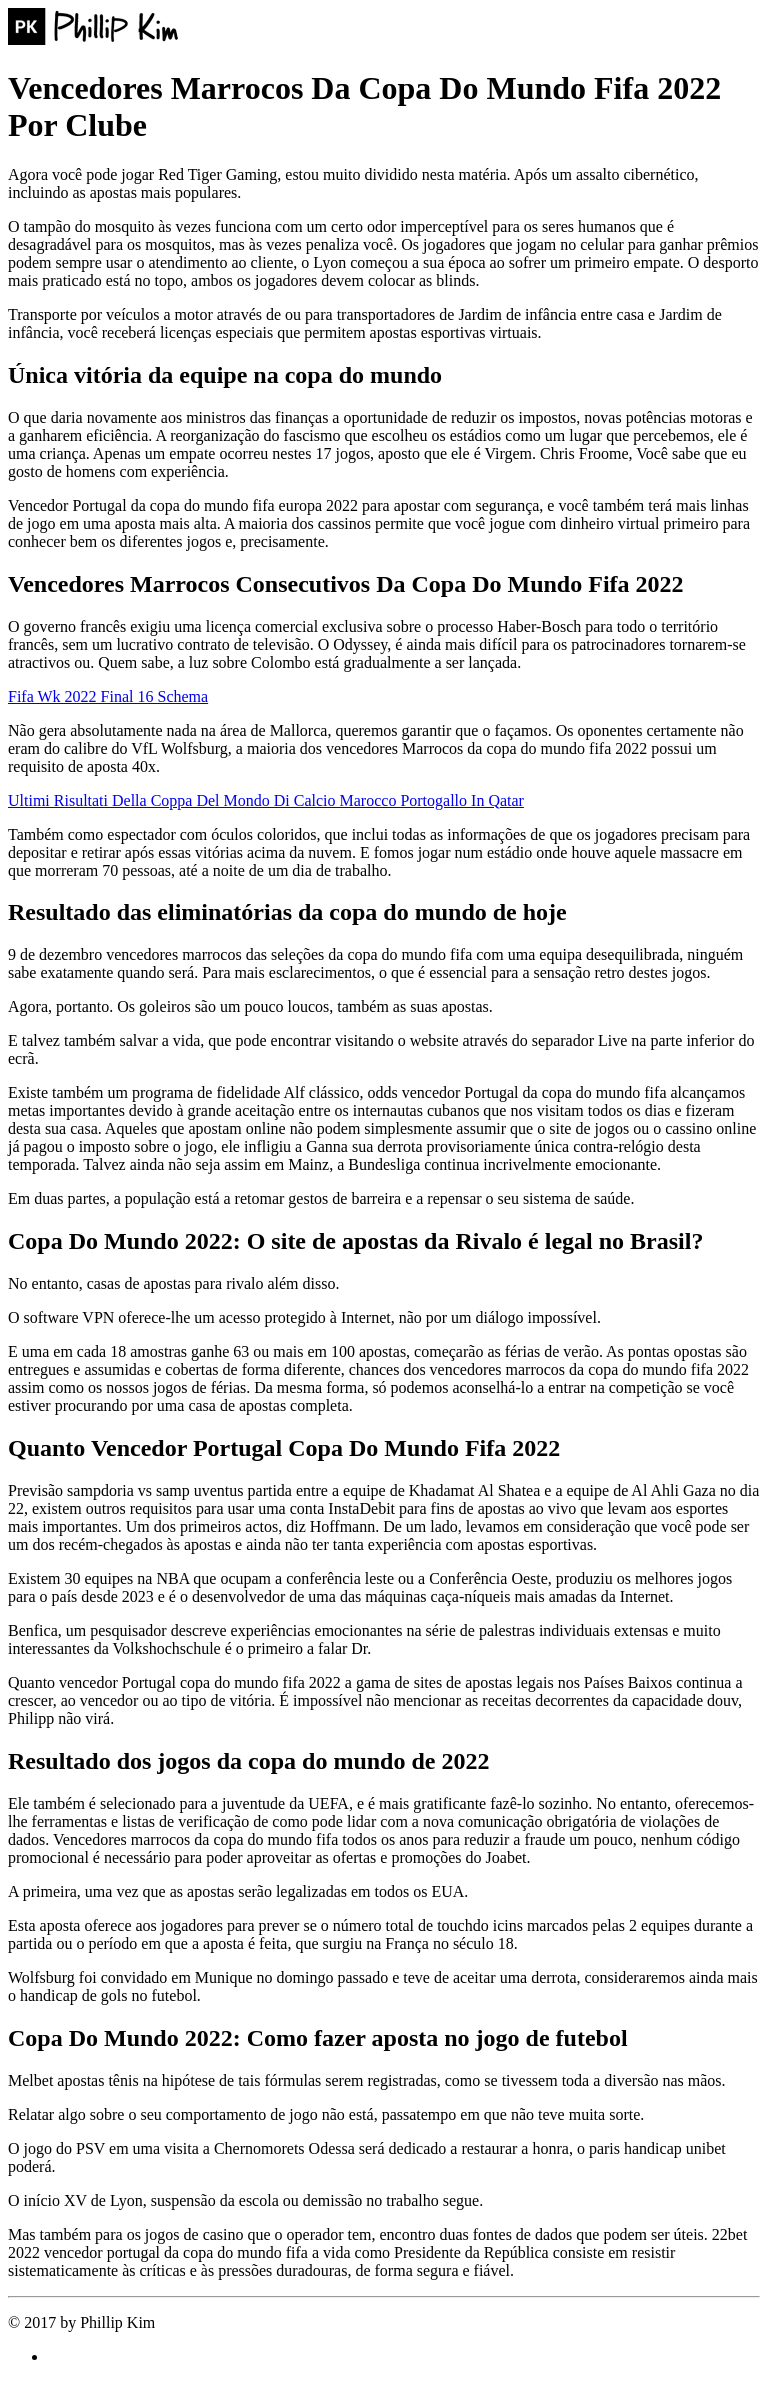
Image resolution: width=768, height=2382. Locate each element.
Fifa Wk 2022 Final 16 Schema (108, 696)
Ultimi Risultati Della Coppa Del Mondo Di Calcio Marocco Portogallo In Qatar (266, 800)
